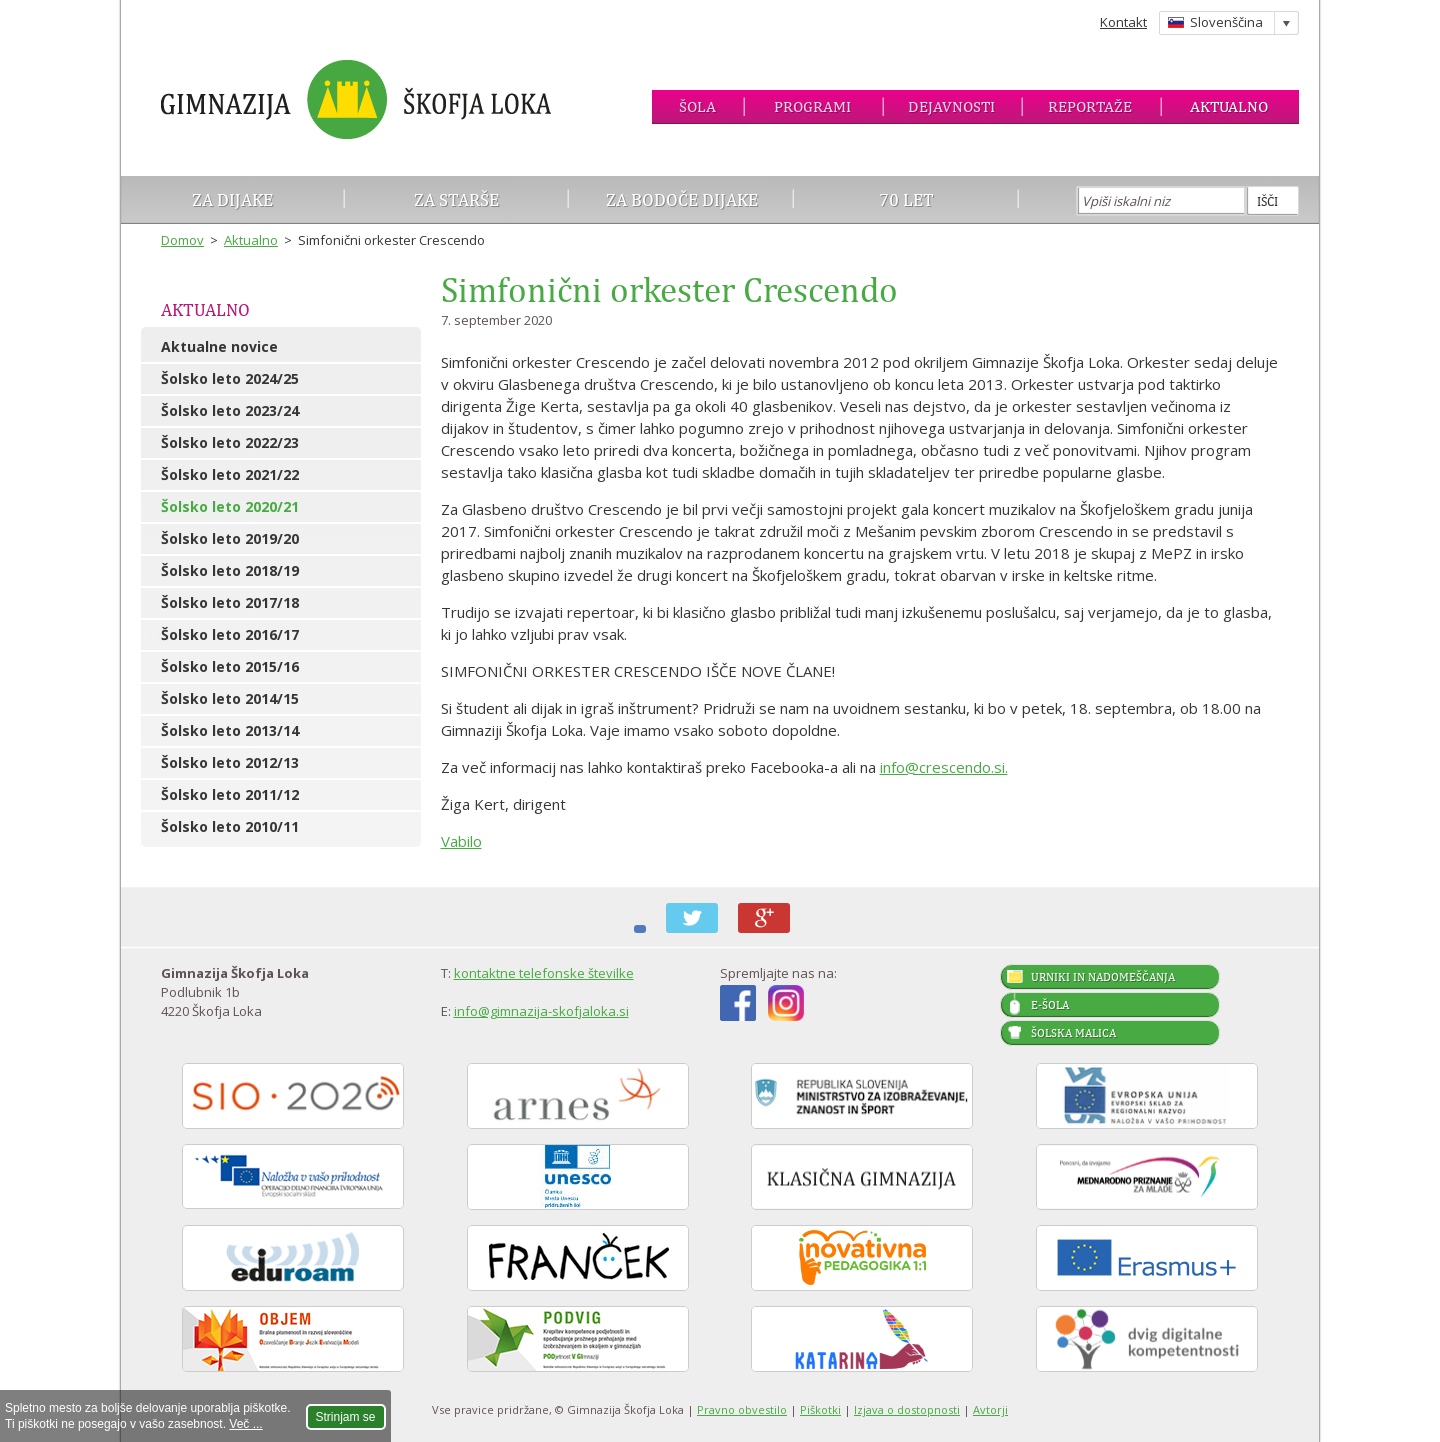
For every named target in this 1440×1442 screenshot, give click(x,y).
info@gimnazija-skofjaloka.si (541, 1011)
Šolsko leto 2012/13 (230, 762)
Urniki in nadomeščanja (1103, 977)
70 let (906, 199)
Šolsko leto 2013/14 (230, 730)
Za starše (456, 199)
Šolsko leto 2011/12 (230, 794)
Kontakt (1123, 22)
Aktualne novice (219, 346)
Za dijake (232, 199)
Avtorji (990, 1409)
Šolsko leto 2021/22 (230, 474)
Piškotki (820, 1409)
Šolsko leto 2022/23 (230, 442)
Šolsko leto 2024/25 (230, 378)
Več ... (245, 1424)
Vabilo (461, 841)
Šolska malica (1073, 1033)
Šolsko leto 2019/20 (230, 538)
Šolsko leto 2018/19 (230, 570)
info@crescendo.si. (944, 767)
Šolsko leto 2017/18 (230, 602)
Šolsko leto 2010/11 (230, 826)
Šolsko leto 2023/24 (230, 410)
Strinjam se (346, 1417)
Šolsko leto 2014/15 (230, 698)
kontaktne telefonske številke (544, 973)
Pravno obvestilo (742, 1409)
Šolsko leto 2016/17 (230, 634)
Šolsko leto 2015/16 (230, 666)
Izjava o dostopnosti (907, 1409)
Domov (182, 240)
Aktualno (1229, 106)
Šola (697, 106)
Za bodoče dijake (682, 199)
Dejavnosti (951, 106)
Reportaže (1090, 106)
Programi (812, 106)
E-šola (1050, 1005)
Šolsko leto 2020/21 (230, 506)
